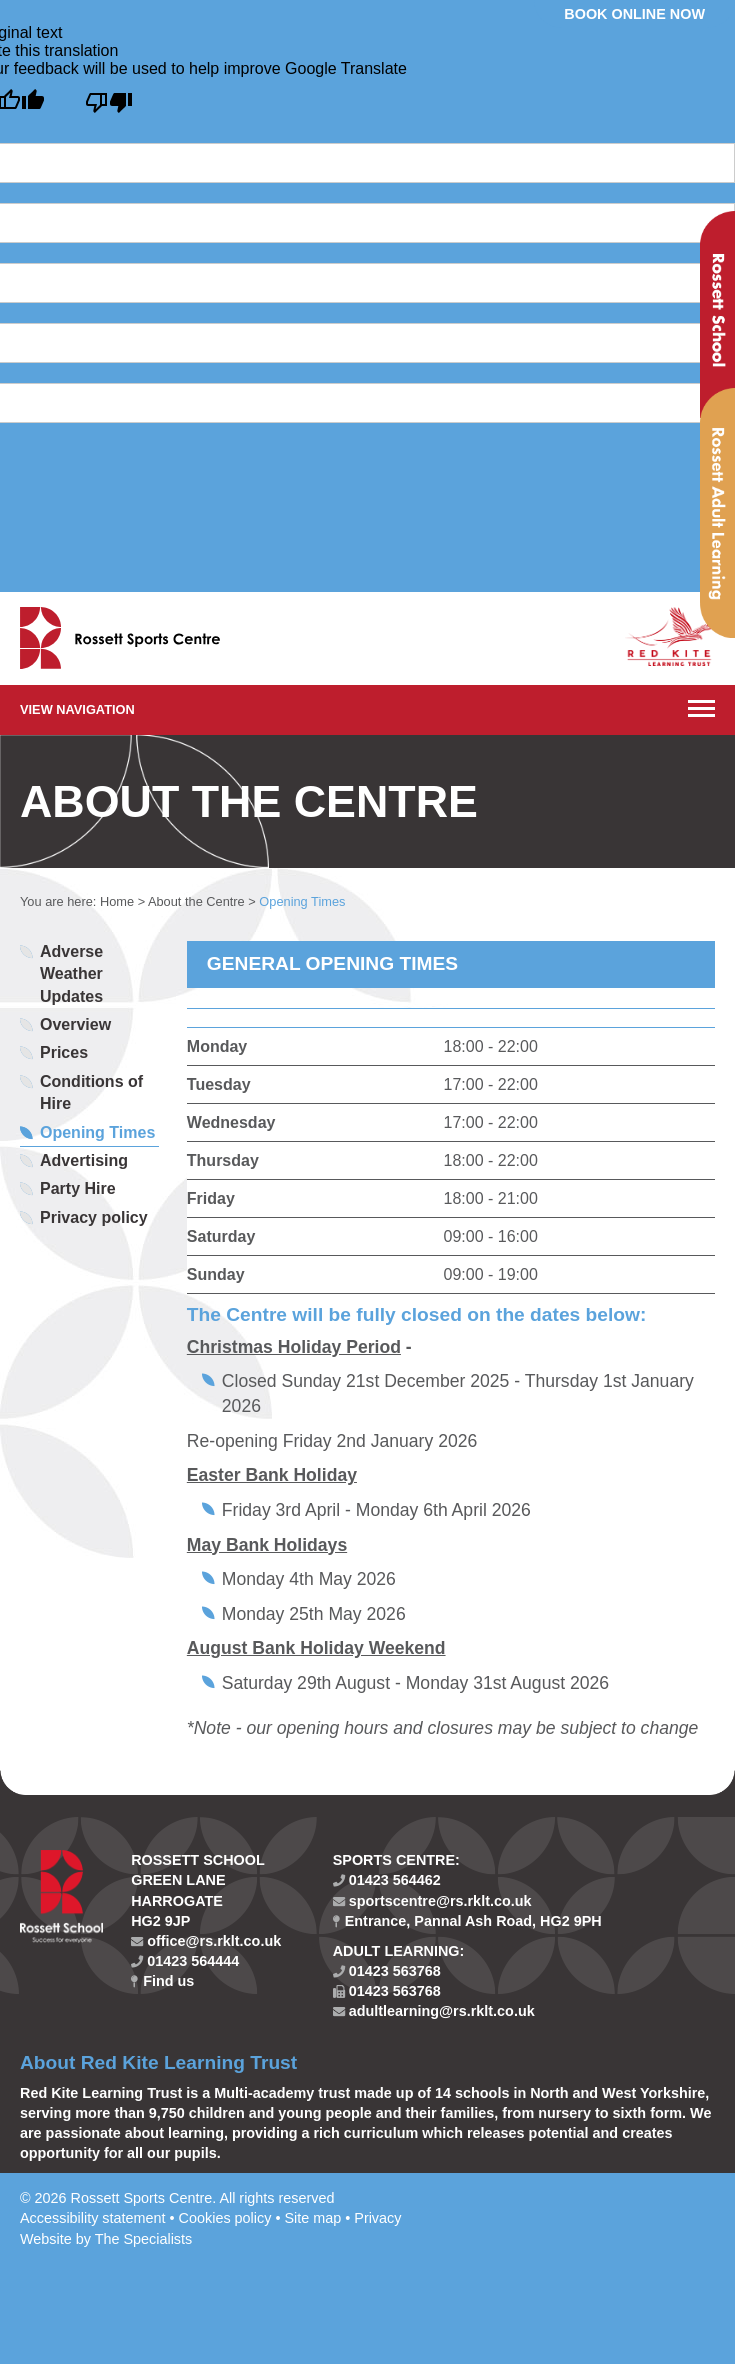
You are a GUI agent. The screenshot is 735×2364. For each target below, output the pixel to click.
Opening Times (97, 1132)
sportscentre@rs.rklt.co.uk (432, 1901)
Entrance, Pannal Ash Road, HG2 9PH (467, 1921)
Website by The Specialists (106, 2239)
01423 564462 (387, 1880)
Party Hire (78, 1188)
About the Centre (196, 901)
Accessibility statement (93, 2218)
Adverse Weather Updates (71, 974)
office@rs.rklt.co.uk (206, 1941)
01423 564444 (185, 1961)
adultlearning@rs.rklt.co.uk (434, 2011)
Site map (312, 2218)
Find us (162, 1981)
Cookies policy (225, 2218)
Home (117, 901)
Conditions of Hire (91, 1092)
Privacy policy (94, 1217)
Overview (75, 1024)
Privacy (377, 2218)
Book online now (634, 14)
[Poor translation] (109, 103)
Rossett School (717, 314)
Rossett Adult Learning (717, 513)
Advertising (84, 1160)
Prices (64, 1052)
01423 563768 (387, 1971)
